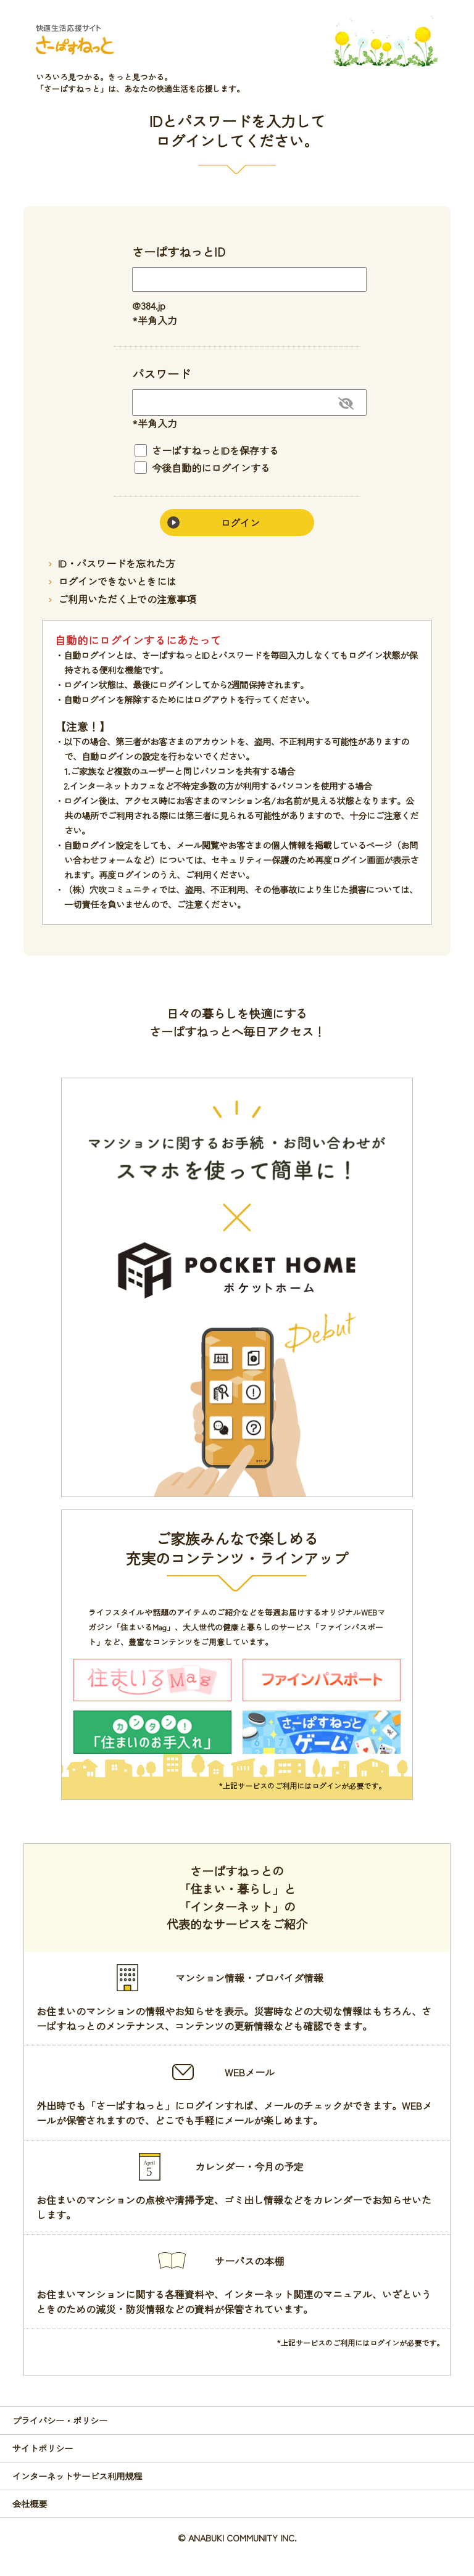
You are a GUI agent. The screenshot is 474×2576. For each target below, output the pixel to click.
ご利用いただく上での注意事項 (127, 599)
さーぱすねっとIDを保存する (207, 450)
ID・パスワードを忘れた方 (116, 563)
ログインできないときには (117, 581)
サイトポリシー (42, 2448)
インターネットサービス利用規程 (77, 2475)
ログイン (240, 522)
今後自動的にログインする (202, 467)
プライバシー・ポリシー (59, 2420)
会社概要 (29, 2503)
